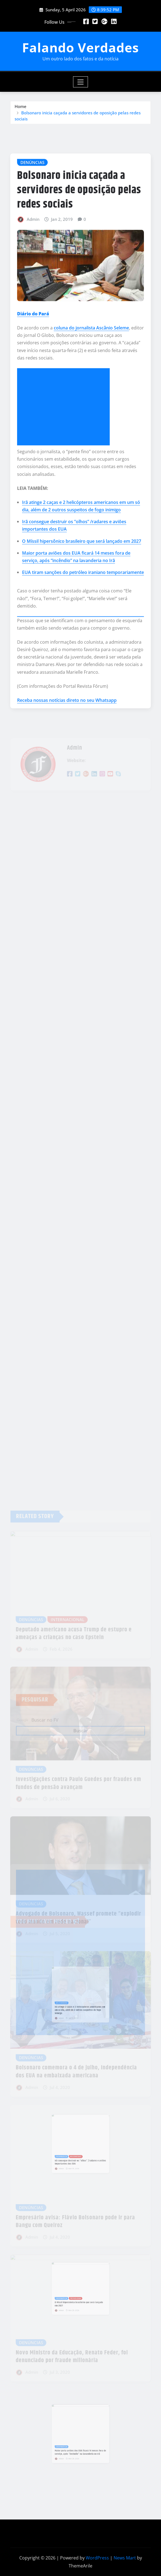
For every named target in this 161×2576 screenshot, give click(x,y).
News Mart (125, 2558)
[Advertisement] (65, 469)
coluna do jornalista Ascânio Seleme (91, 390)
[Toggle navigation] (80, 81)
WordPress (97, 2558)
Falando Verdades (80, 47)
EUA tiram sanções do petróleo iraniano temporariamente (83, 635)
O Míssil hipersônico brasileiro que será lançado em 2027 (81, 603)
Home (20, 109)
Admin (33, 281)
